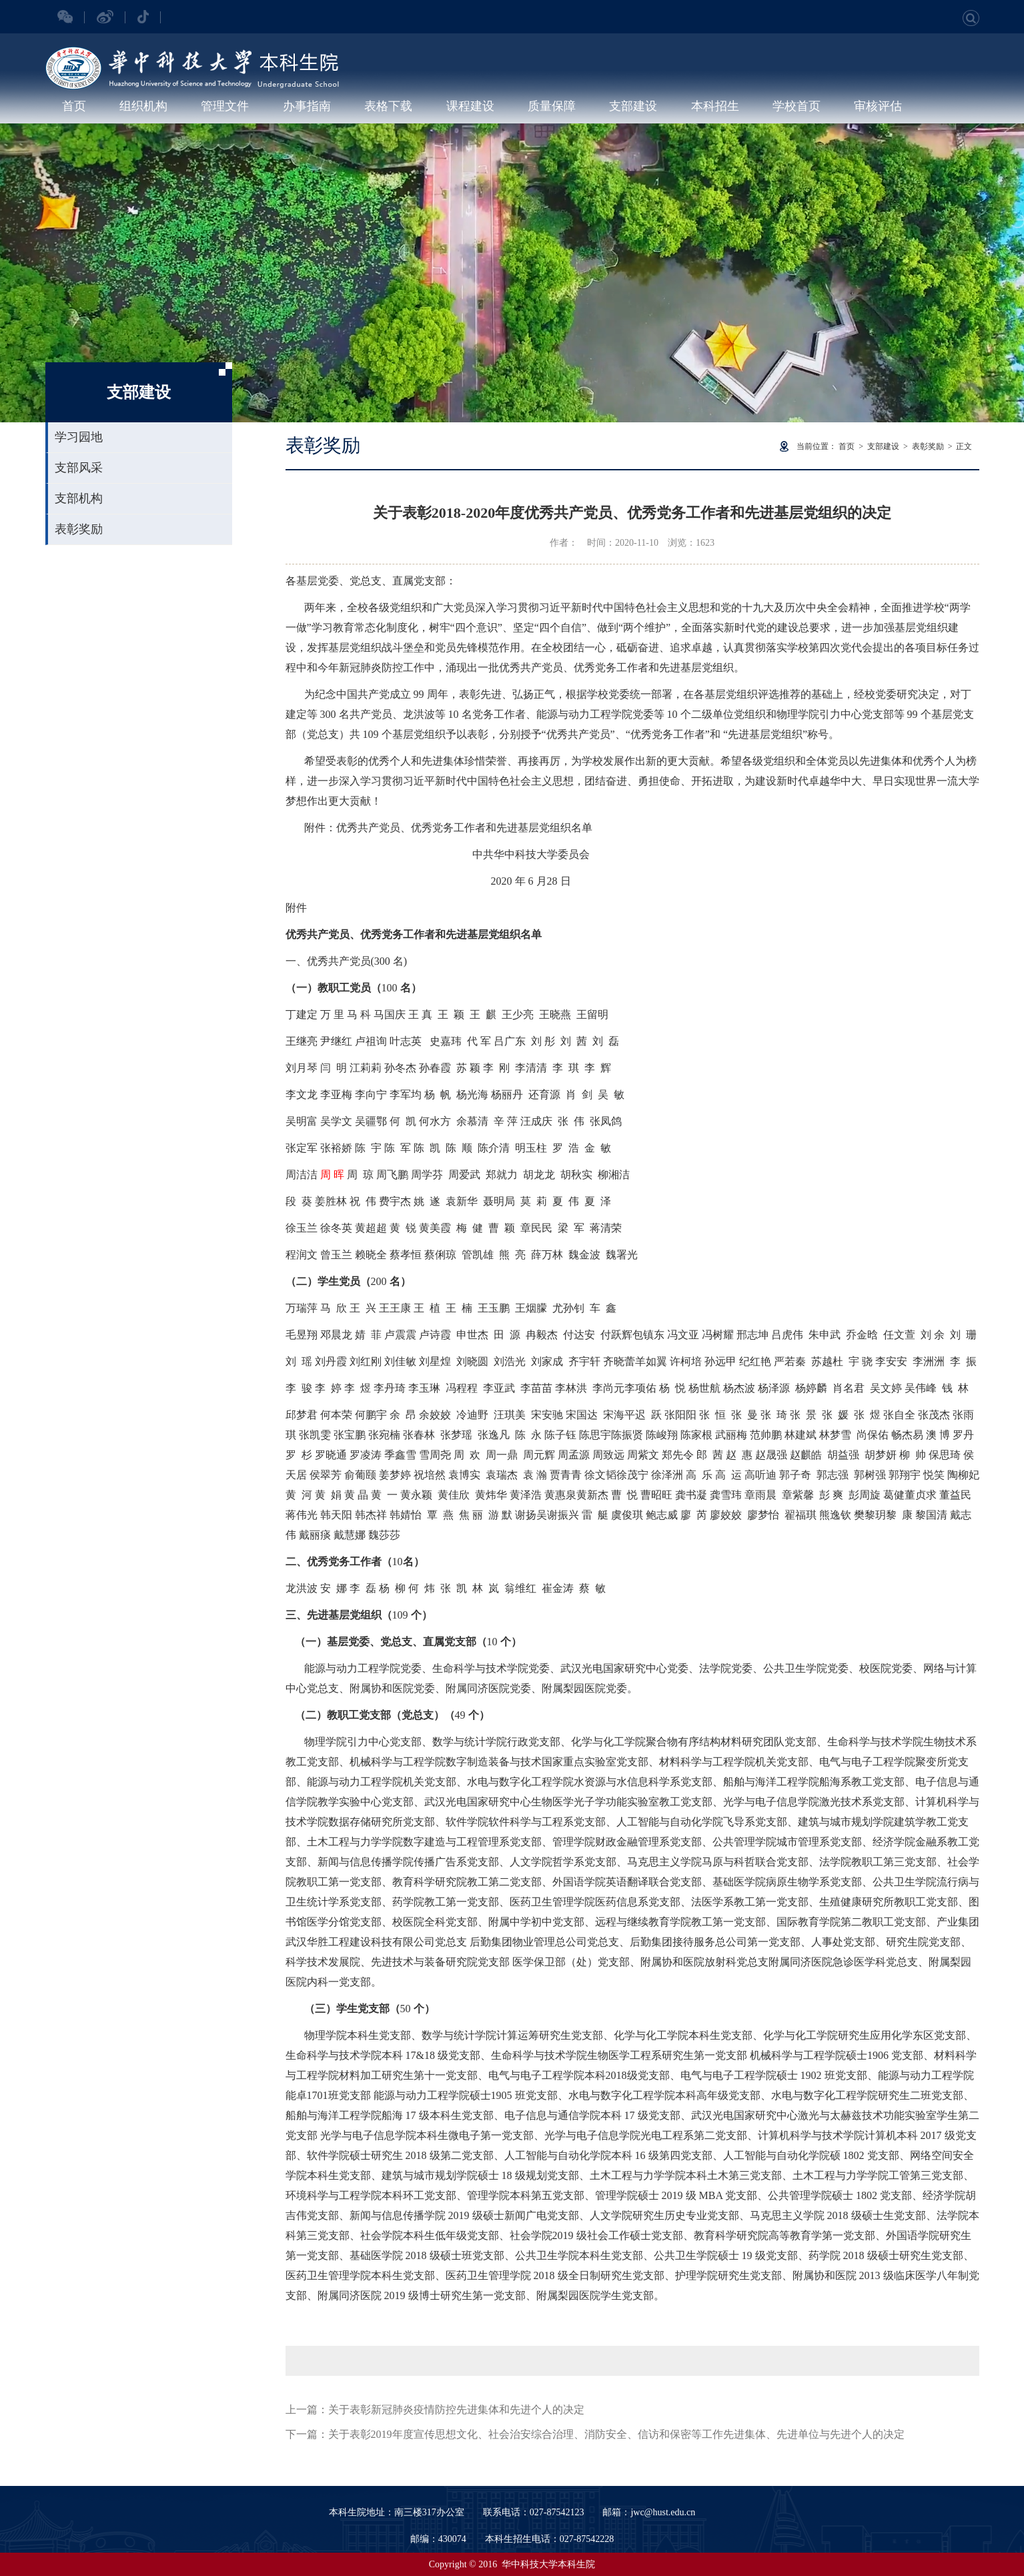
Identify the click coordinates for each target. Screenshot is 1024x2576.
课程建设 (470, 106)
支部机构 (79, 498)
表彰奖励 (79, 529)
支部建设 (633, 106)
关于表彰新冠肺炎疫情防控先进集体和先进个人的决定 (456, 2409)
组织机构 (143, 106)
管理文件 (225, 106)
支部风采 (79, 467)
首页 (74, 106)
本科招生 (715, 106)
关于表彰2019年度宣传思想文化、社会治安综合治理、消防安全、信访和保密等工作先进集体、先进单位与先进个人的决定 (616, 2434)
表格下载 (388, 106)
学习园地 (79, 437)
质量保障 (552, 106)
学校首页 (797, 106)
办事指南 (307, 106)
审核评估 (878, 106)
